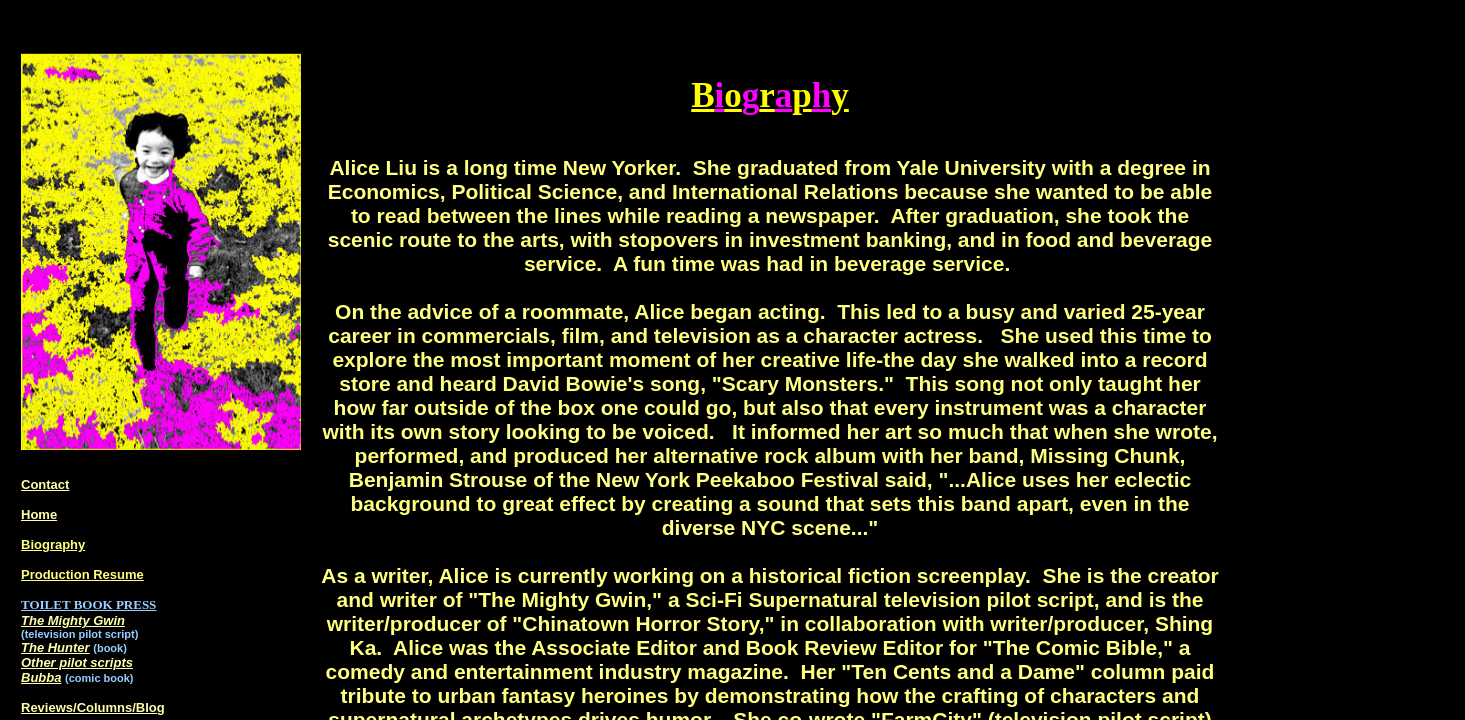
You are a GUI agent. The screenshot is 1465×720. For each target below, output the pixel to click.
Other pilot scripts (77, 662)
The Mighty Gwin (73, 620)
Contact (45, 484)
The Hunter (55, 647)
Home (39, 514)
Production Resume (82, 574)
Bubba (41, 677)
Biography (53, 544)
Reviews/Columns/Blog (93, 707)
